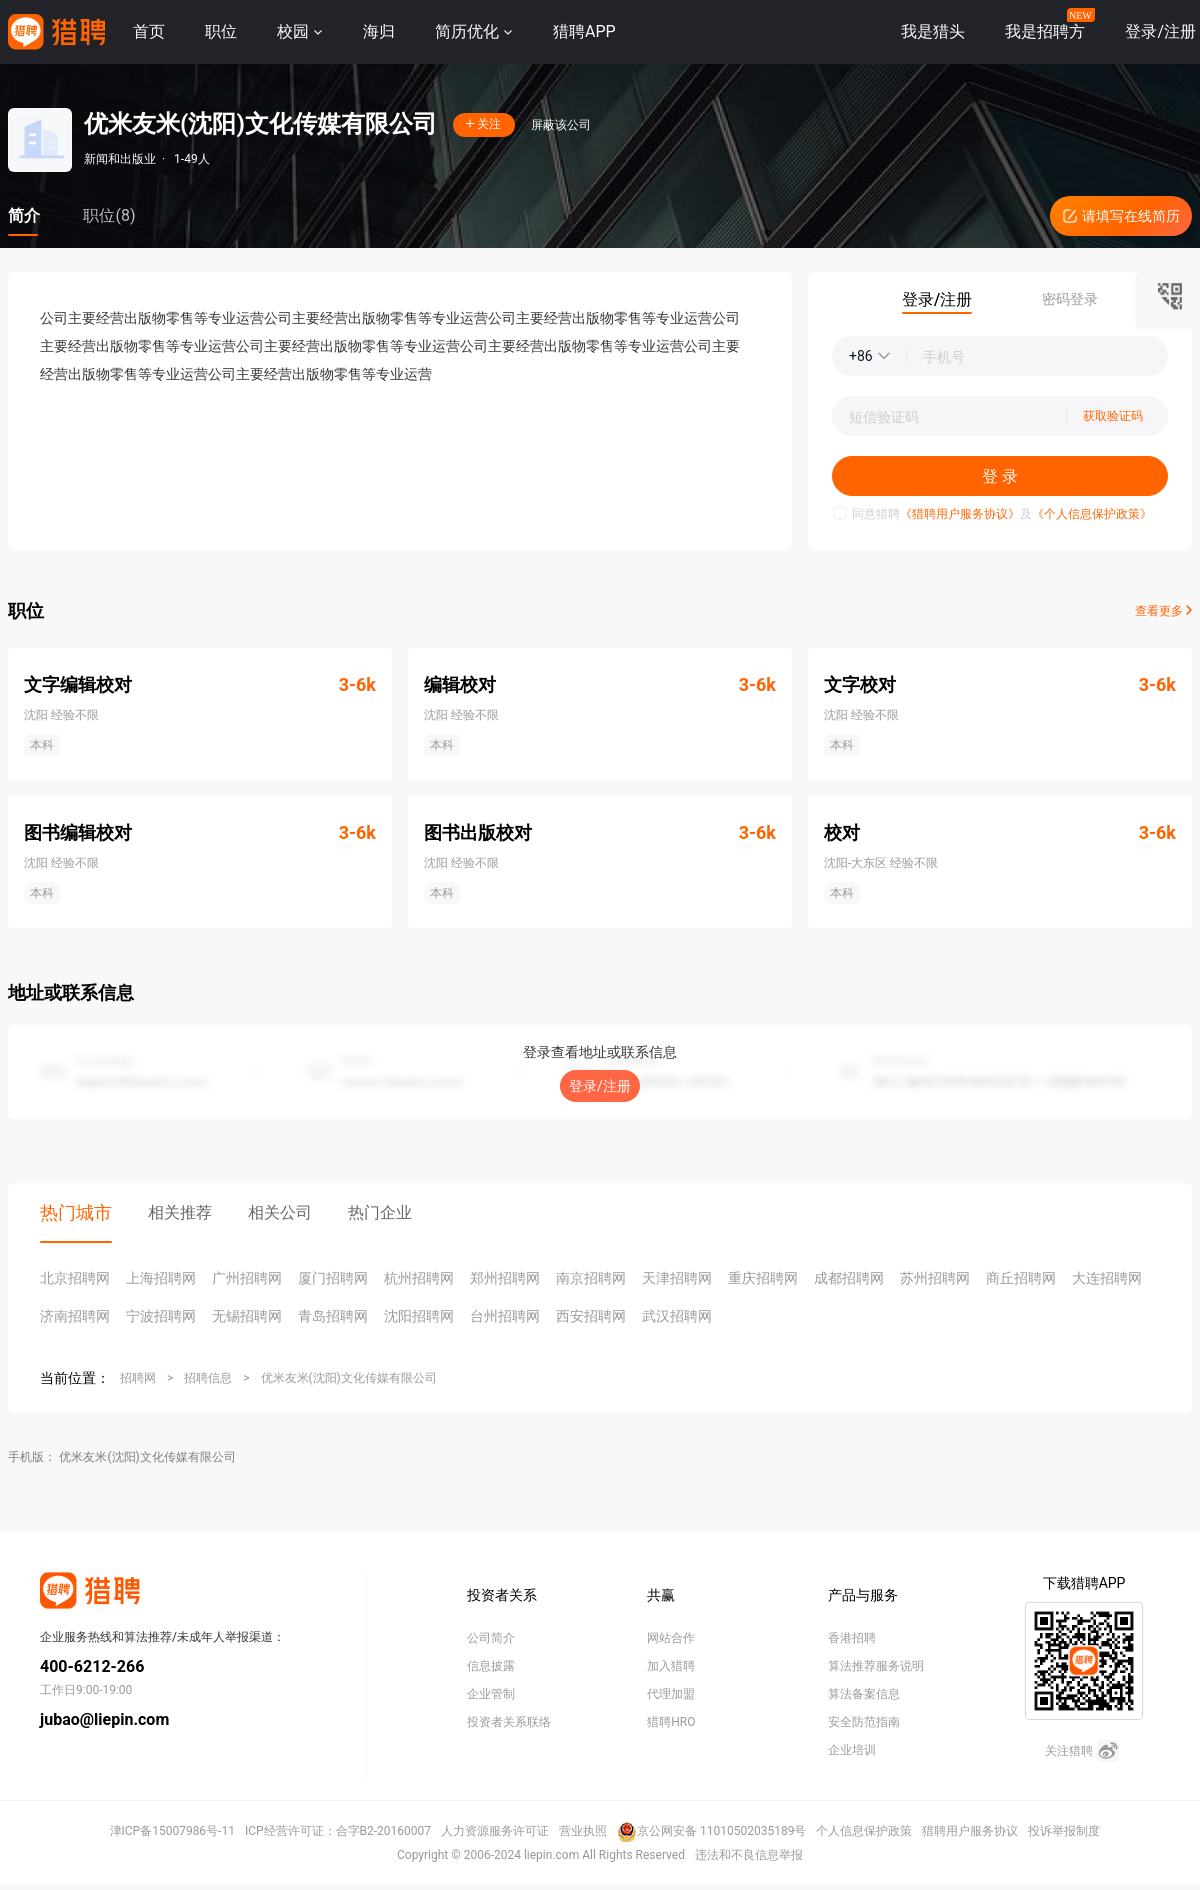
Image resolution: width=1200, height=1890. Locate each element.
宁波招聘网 (161, 1316)
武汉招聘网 (677, 1316)
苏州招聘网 (935, 1278)
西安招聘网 (591, 1316)
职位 (221, 31)
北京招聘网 (75, 1278)
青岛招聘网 (333, 1316)
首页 (149, 31)
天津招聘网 (677, 1278)
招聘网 (138, 1378)
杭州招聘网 (419, 1278)
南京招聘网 (591, 1278)
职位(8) (109, 215)
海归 (379, 31)
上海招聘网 (161, 1278)
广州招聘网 (247, 1278)
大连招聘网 (1107, 1278)
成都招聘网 (849, 1278)
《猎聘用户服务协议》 (960, 514)
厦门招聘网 (333, 1278)
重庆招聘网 (763, 1278)
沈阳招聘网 (419, 1316)
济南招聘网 (75, 1316)
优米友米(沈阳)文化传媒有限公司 (349, 1378)
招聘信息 (208, 1378)
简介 (24, 215)
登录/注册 (600, 1086)
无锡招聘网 (247, 1316)
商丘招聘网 (1021, 1278)
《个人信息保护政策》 (1092, 514)
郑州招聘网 (505, 1278)
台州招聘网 (505, 1316)
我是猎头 (933, 31)
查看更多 (1163, 611)
